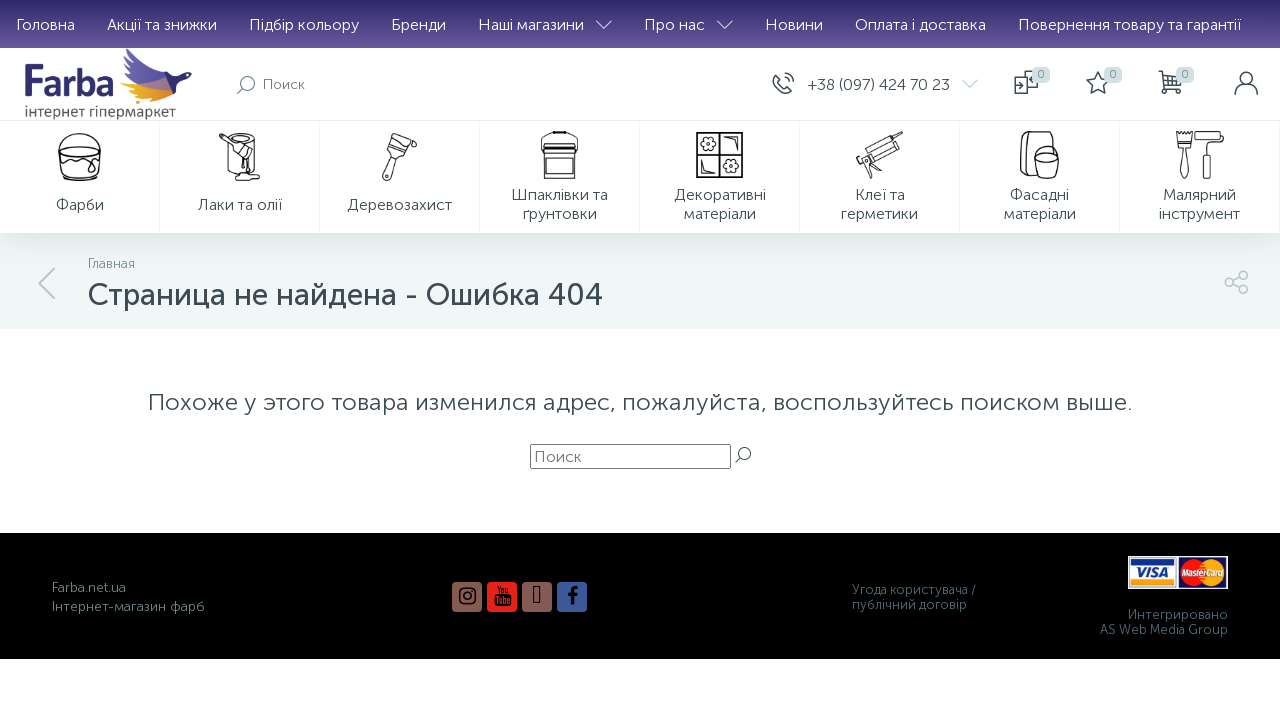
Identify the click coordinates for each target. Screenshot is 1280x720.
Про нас (688, 24)
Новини (794, 24)
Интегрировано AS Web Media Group (1164, 622)
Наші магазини (545, 24)
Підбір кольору (304, 24)
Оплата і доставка (920, 24)
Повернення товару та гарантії (1129, 24)
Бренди (418, 24)
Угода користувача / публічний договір (914, 597)
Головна (45, 24)
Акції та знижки (162, 24)
